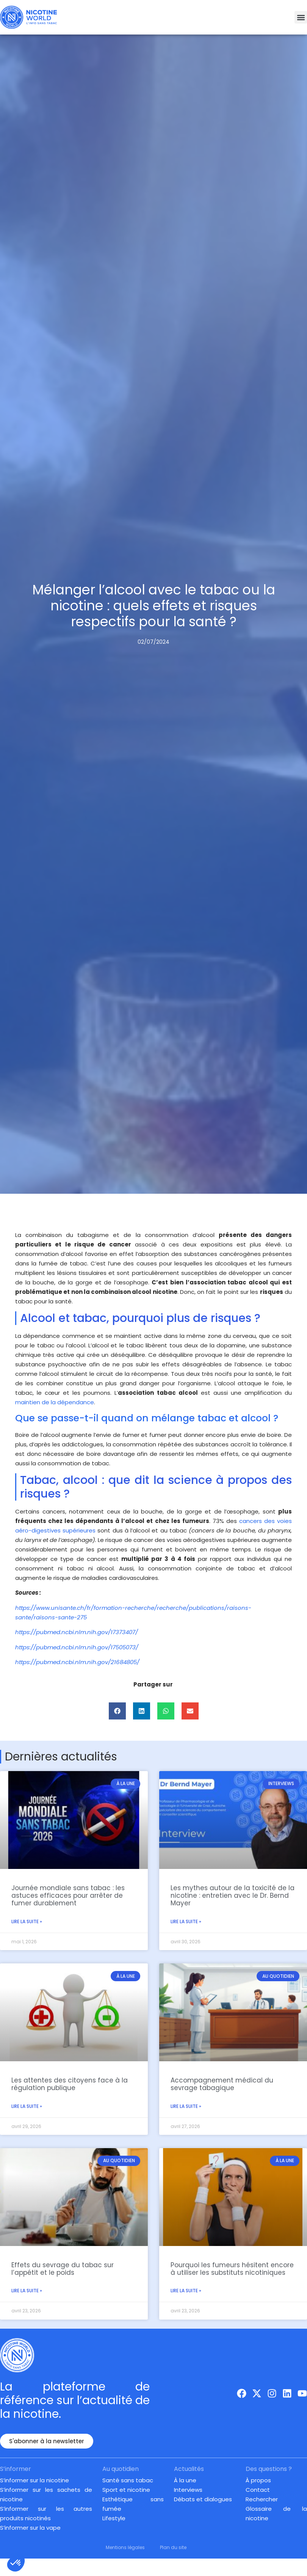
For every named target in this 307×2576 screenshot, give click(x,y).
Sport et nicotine (126, 2490)
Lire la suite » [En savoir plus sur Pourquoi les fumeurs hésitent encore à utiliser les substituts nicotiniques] (186, 2290)
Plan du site (173, 2547)
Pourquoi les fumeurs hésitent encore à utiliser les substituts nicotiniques (232, 2268)
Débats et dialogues (203, 2499)
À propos (258, 2480)
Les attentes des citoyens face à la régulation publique (69, 2084)
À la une (185, 2480)
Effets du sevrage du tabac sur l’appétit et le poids (62, 2268)
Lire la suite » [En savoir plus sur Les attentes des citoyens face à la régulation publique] (26, 2106)
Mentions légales (125, 2547)
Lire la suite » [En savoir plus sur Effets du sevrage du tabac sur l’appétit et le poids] (26, 2290)
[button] (300, 17)
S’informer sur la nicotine (34, 2480)
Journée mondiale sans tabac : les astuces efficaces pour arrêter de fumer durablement (68, 1895)
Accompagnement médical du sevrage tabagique (222, 2084)
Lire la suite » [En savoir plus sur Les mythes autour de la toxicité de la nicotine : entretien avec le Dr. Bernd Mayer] (186, 1921)
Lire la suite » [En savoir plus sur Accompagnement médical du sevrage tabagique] (186, 2106)
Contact (258, 2490)
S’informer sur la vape (30, 2528)
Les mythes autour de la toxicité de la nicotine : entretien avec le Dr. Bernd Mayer (232, 1895)
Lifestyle (113, 2518)
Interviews (188, 2490)
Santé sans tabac (127, 2480)
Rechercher (262, 2499)
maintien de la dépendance (54, 1402)
